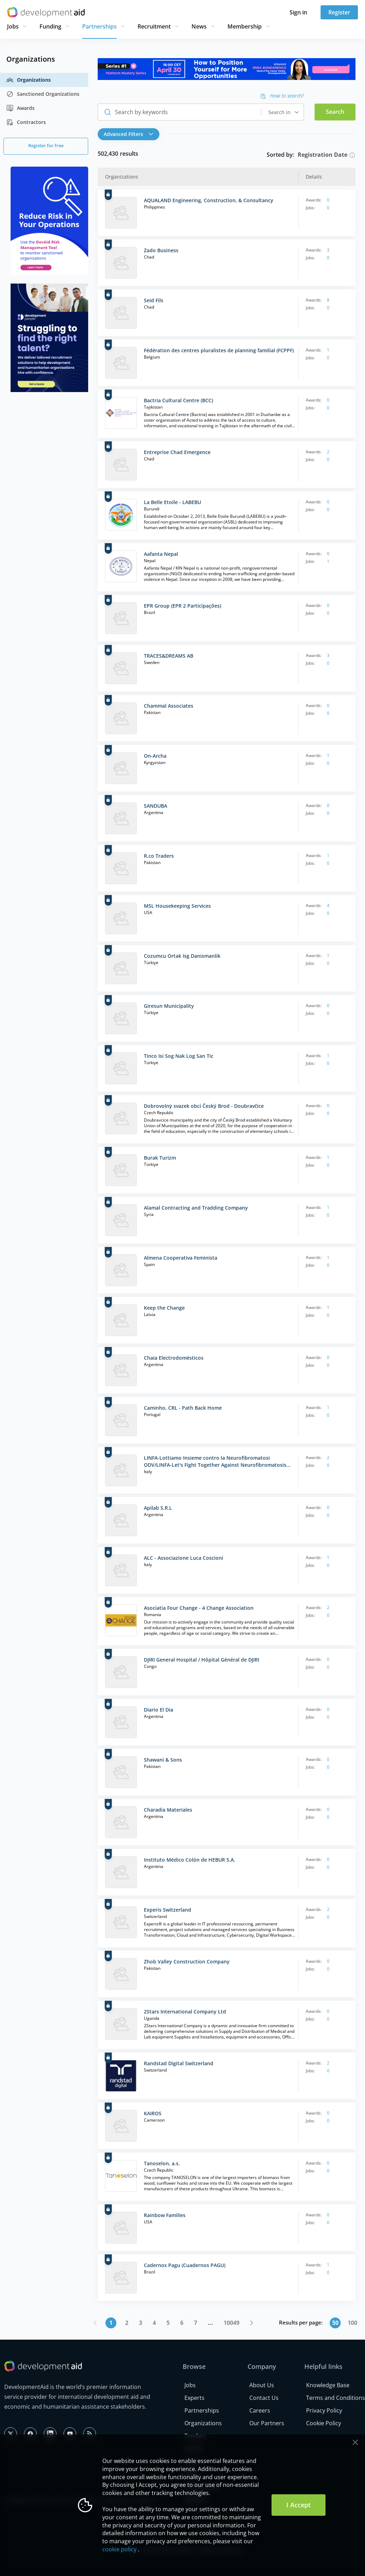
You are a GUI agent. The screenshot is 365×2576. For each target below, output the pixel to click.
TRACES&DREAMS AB (168, 655)
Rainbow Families (164, 2215)
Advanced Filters (128, 134)
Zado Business (161, 250)
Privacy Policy (324, 2410)
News (199, 26)
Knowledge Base (327, 2385)
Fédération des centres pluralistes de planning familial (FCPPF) (219, 350)
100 (352, 2323)
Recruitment (154, 26)
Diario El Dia (158, 1709)
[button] (130, 134)
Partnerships (99, 26)
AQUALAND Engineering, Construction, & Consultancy (208, 200)
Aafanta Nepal (161, 554)
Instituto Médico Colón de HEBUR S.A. (189, 1859)
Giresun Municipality (169, 1006)
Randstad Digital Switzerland (178, 2063)
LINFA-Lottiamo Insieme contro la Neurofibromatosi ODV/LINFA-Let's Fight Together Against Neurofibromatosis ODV (215, 1461)
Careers (259, 2410)
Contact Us (264, 2398)
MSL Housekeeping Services (177, 905)
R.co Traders (159, 855)
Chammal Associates (168, 705)
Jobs (13, 26)
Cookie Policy (323, 2423)
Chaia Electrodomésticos (173, 1357)
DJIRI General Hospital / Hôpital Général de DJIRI (201, 1659)
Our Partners (266, 2423)
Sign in (298, 12)
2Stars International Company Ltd (185, 2011)
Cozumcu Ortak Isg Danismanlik (182, 955)
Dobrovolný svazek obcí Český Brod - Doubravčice (204, 1106)
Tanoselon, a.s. (162, 2163)
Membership (244, 26)
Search (335, 112)
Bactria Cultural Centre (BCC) (178, 400)
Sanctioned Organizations (42, 94)
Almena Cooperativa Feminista (180, 1257)
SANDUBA (155, 805)
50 (335, 2323)
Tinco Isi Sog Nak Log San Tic (178, 1056)
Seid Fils (153, 300)
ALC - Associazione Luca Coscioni (183, 1557)
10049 (231, 2323)
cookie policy (119, 2549)
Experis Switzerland (167, 1909)
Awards (20, 108)
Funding (50, 26)
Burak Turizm (160, 1157)
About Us (261, 2385)
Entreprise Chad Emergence (177, 452)
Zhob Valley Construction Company (187, 1961)
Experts (194, 2398)
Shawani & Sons (163, 1759)
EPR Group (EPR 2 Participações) (182, 605)
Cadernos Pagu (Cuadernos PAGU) (184, 2265)
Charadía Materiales (168, 1809)
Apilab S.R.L (158, 1507)
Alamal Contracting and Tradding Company (196, 1207)
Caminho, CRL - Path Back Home (183, 1407)
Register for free (45, 145)
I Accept (298, 2505)
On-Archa (155, 755)
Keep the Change (164, 1307)
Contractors (26, 122)
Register (339, 12)
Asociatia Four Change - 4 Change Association (199, 1607)
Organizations (28, 79)
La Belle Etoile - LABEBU (172, 502)
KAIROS (153, 2113)
